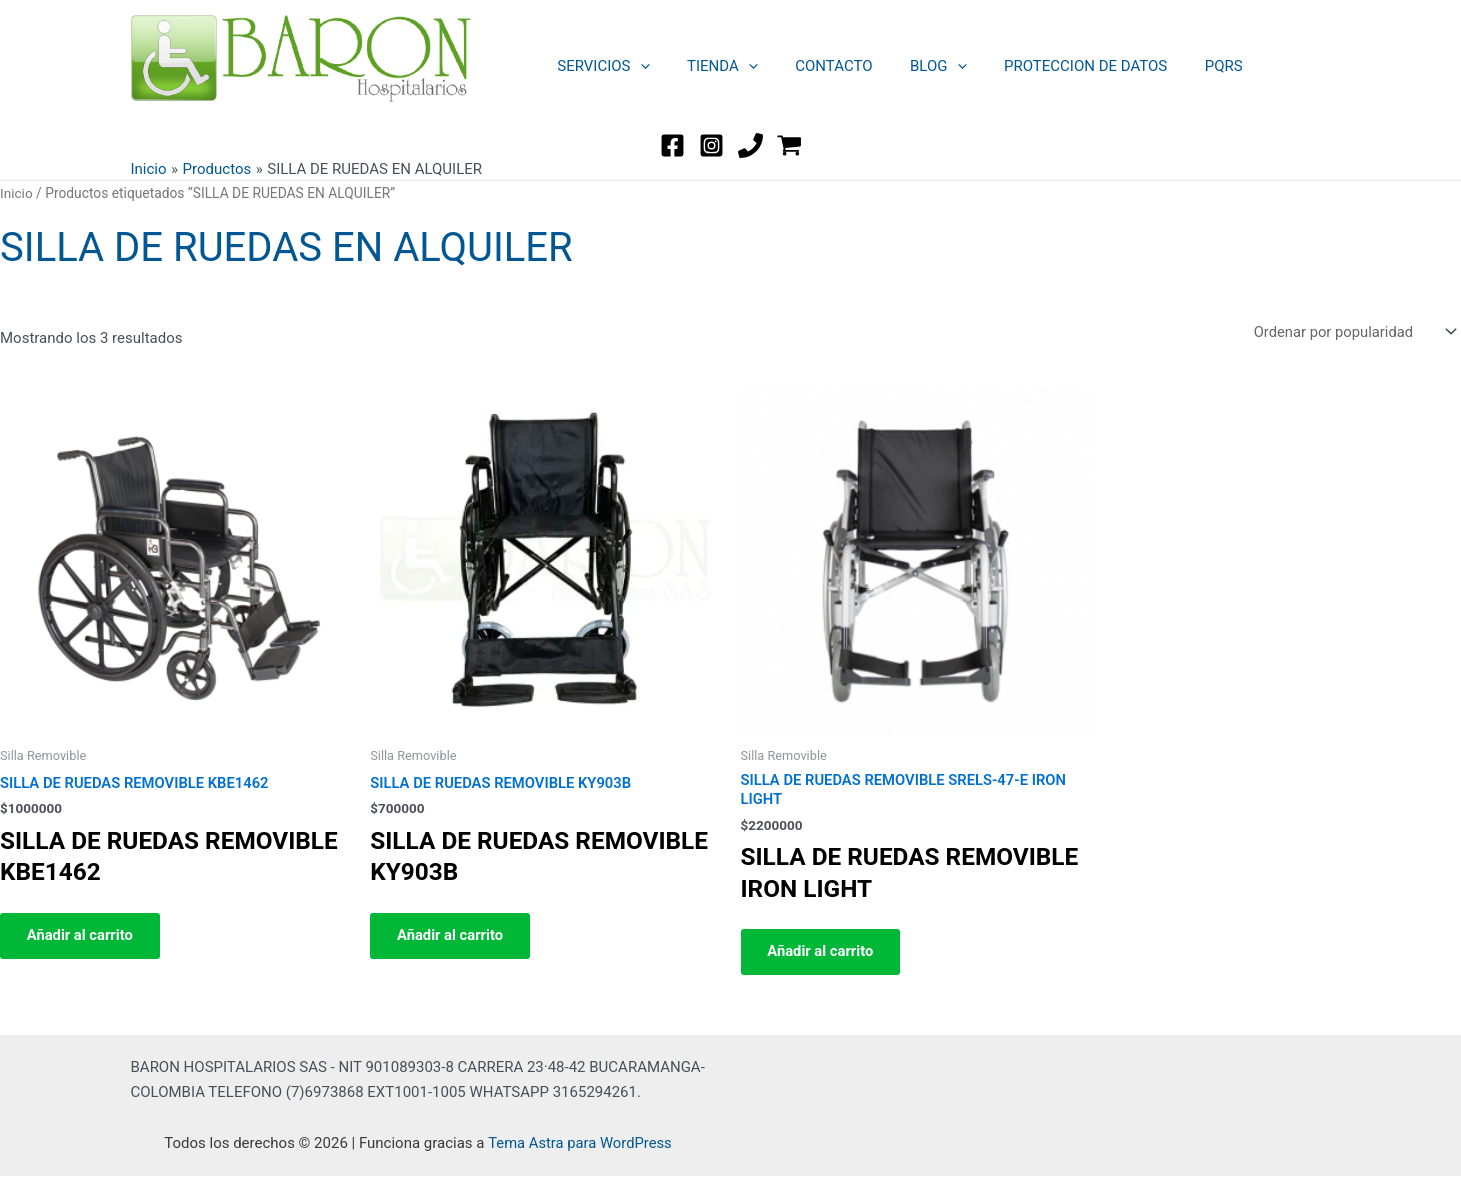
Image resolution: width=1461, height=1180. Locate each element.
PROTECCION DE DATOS (1051, 66)
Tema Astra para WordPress (580, 1147)
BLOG (912, 66)
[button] (636, 66)
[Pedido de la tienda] (1352, 332)
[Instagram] (711, 145)
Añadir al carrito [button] (84, 938)
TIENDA (711, 66)
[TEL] (750, 145)
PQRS (1183, 66)
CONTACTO (814, 66)
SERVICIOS (600, 66)
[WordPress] (789, 145)
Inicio (16, 193)
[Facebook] (672, 145)
